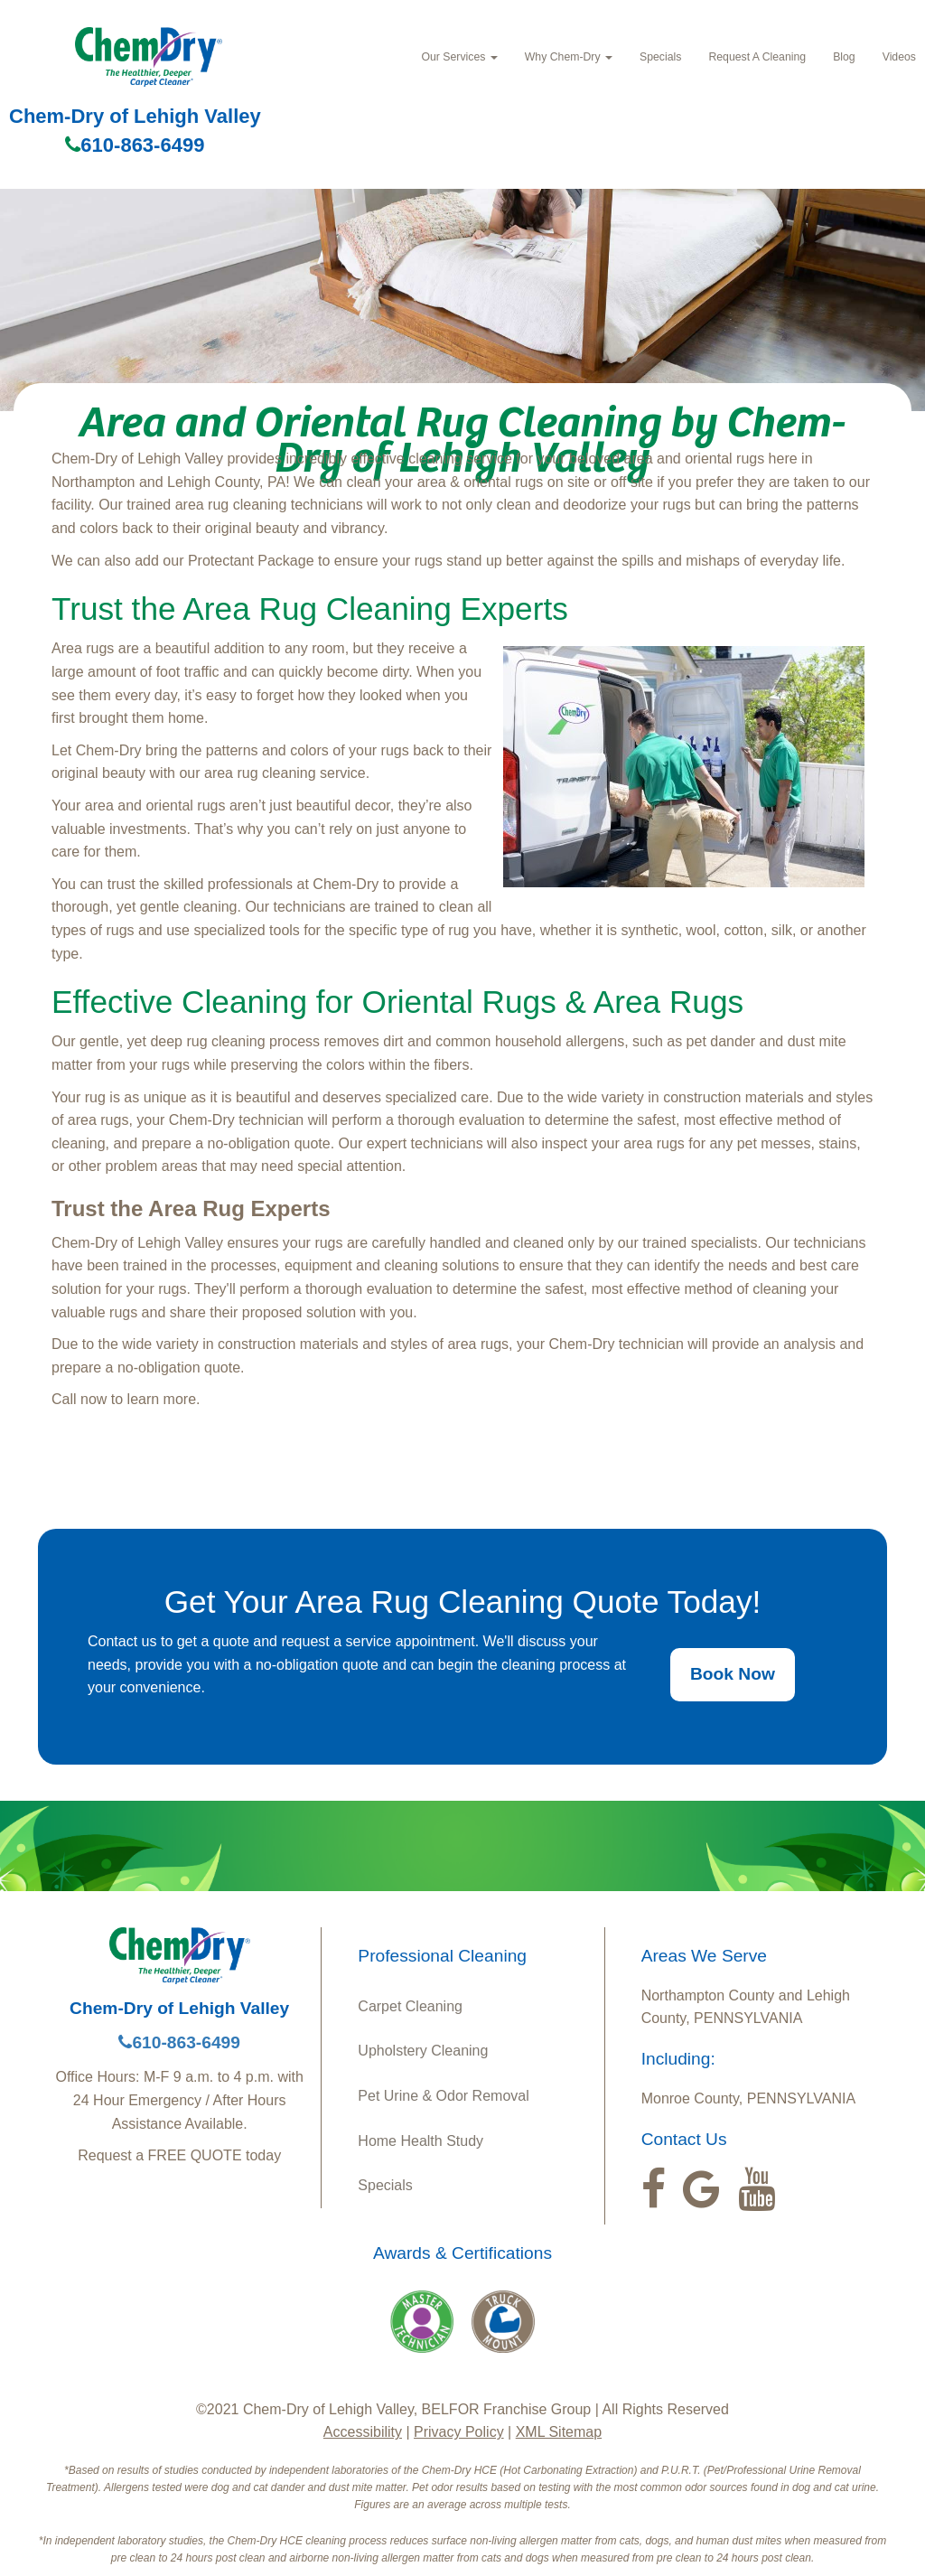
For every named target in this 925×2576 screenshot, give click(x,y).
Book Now (732, 1673)
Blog (844, 57)
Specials (660, 57)
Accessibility (362, 2432)
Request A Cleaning (757, 57)
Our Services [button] (459, 57)
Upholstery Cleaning (423, 2050)
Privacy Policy (459, 2432)
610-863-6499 (134, 145)
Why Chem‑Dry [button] (568, 57)
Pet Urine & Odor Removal (443, 2095)
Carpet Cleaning (410, 2006)
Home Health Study (420, 2141)
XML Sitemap (559, 2432)
